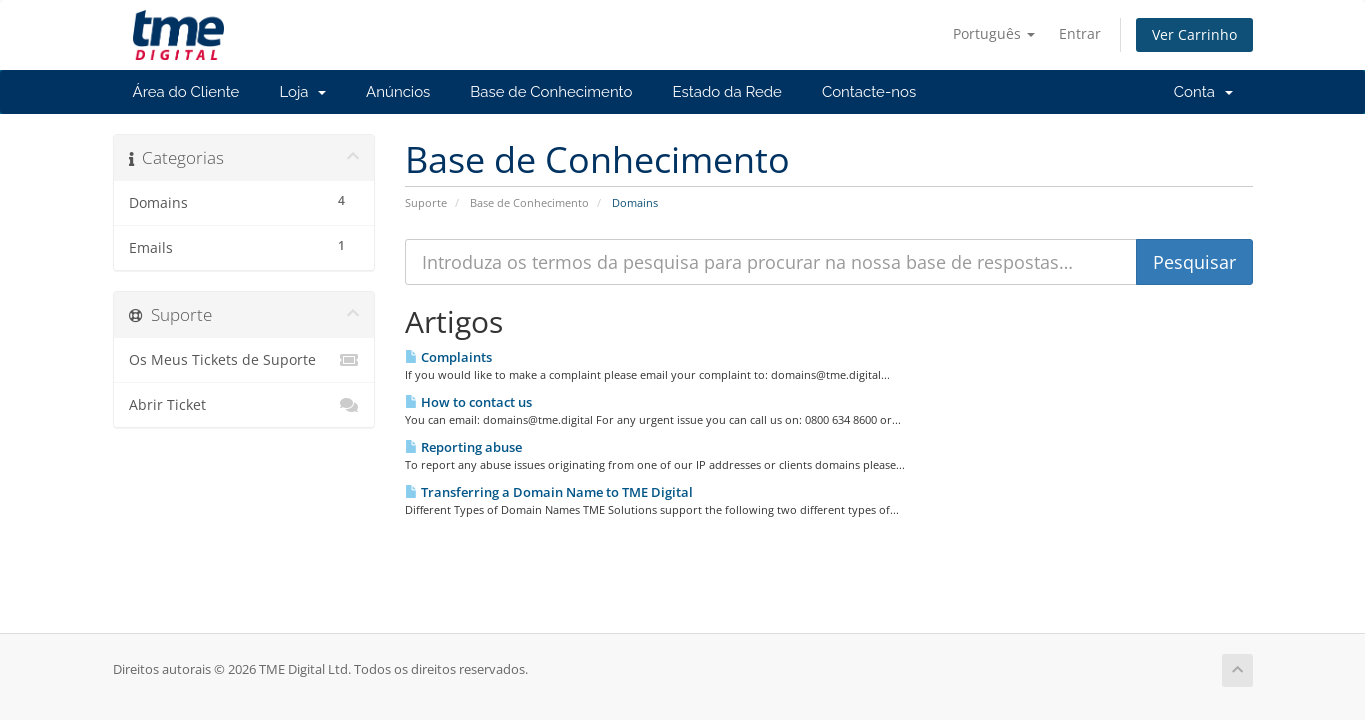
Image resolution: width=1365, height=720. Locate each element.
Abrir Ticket (244, 405)
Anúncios (398, 92)
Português (994, 33)
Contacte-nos (869, 92)
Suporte (426, 202)
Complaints (448, 357)
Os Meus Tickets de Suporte (244, 360)
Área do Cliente (186, 92)
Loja (302, 92)
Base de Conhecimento (551, 92)
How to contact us (468, 402)
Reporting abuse (463, 447)
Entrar (1080, 33)
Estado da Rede (726, 92)
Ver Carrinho (1194, 34)
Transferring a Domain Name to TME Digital (549, 492)
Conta (1203, 92)
